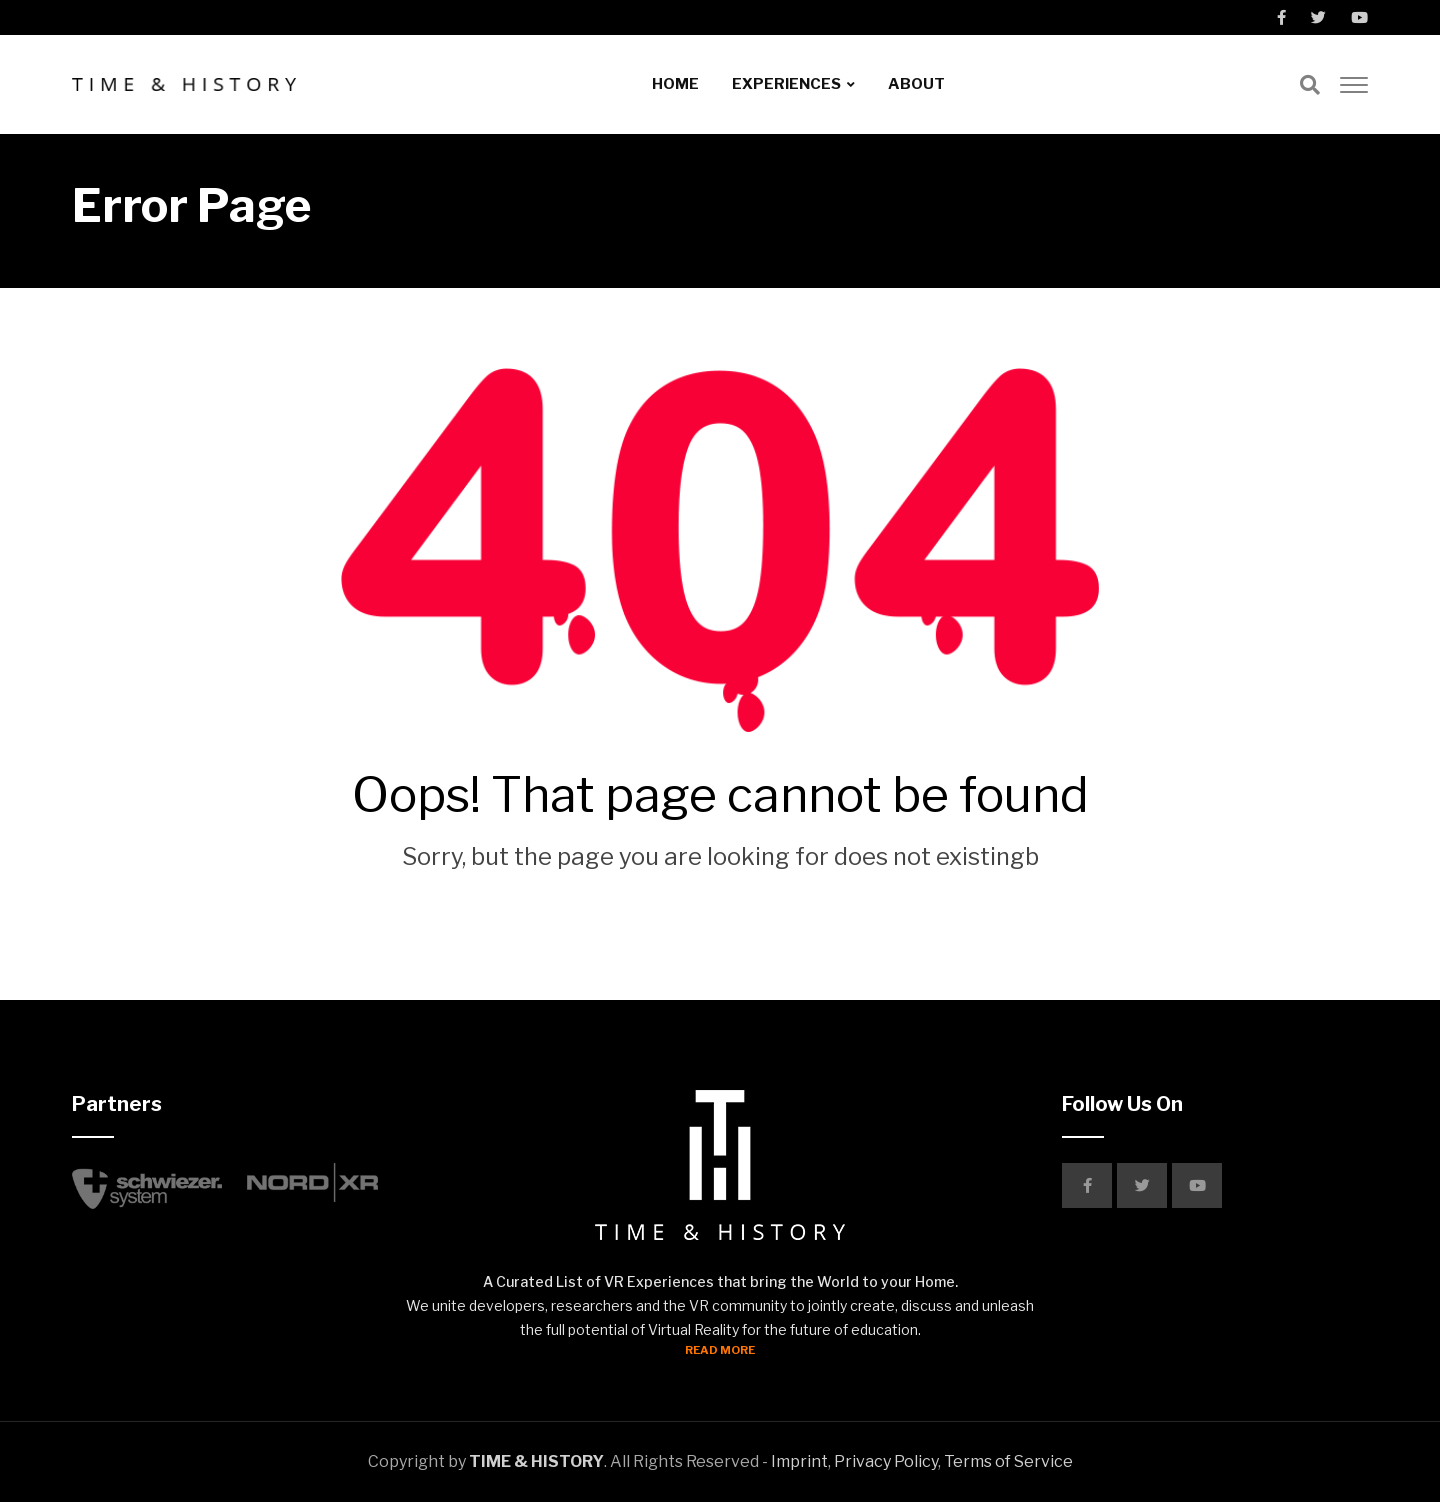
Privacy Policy (886, 1461)
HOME (675, 84)
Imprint (799, 1461)
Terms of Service (1008, 1461)
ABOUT (916, 84)
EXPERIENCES (786, 84)
